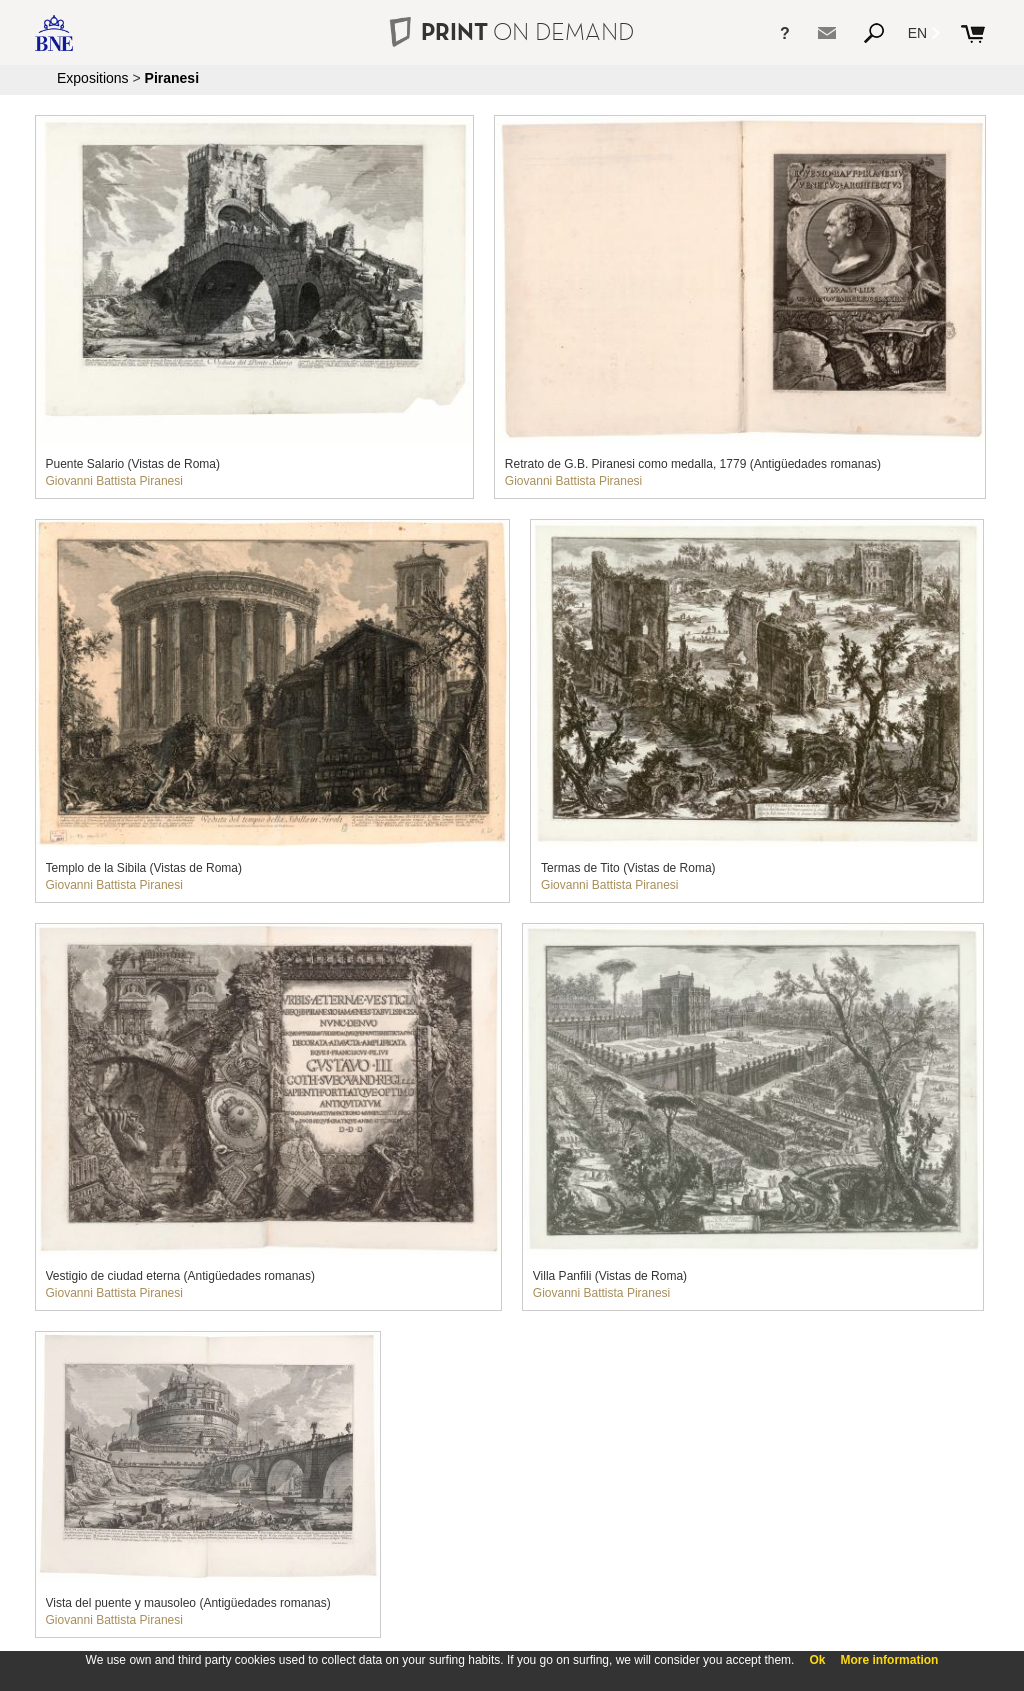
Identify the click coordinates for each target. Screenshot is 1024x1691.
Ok (817, 1660)
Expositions (93, 78)
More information (889, 1660)
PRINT (512, 31)
